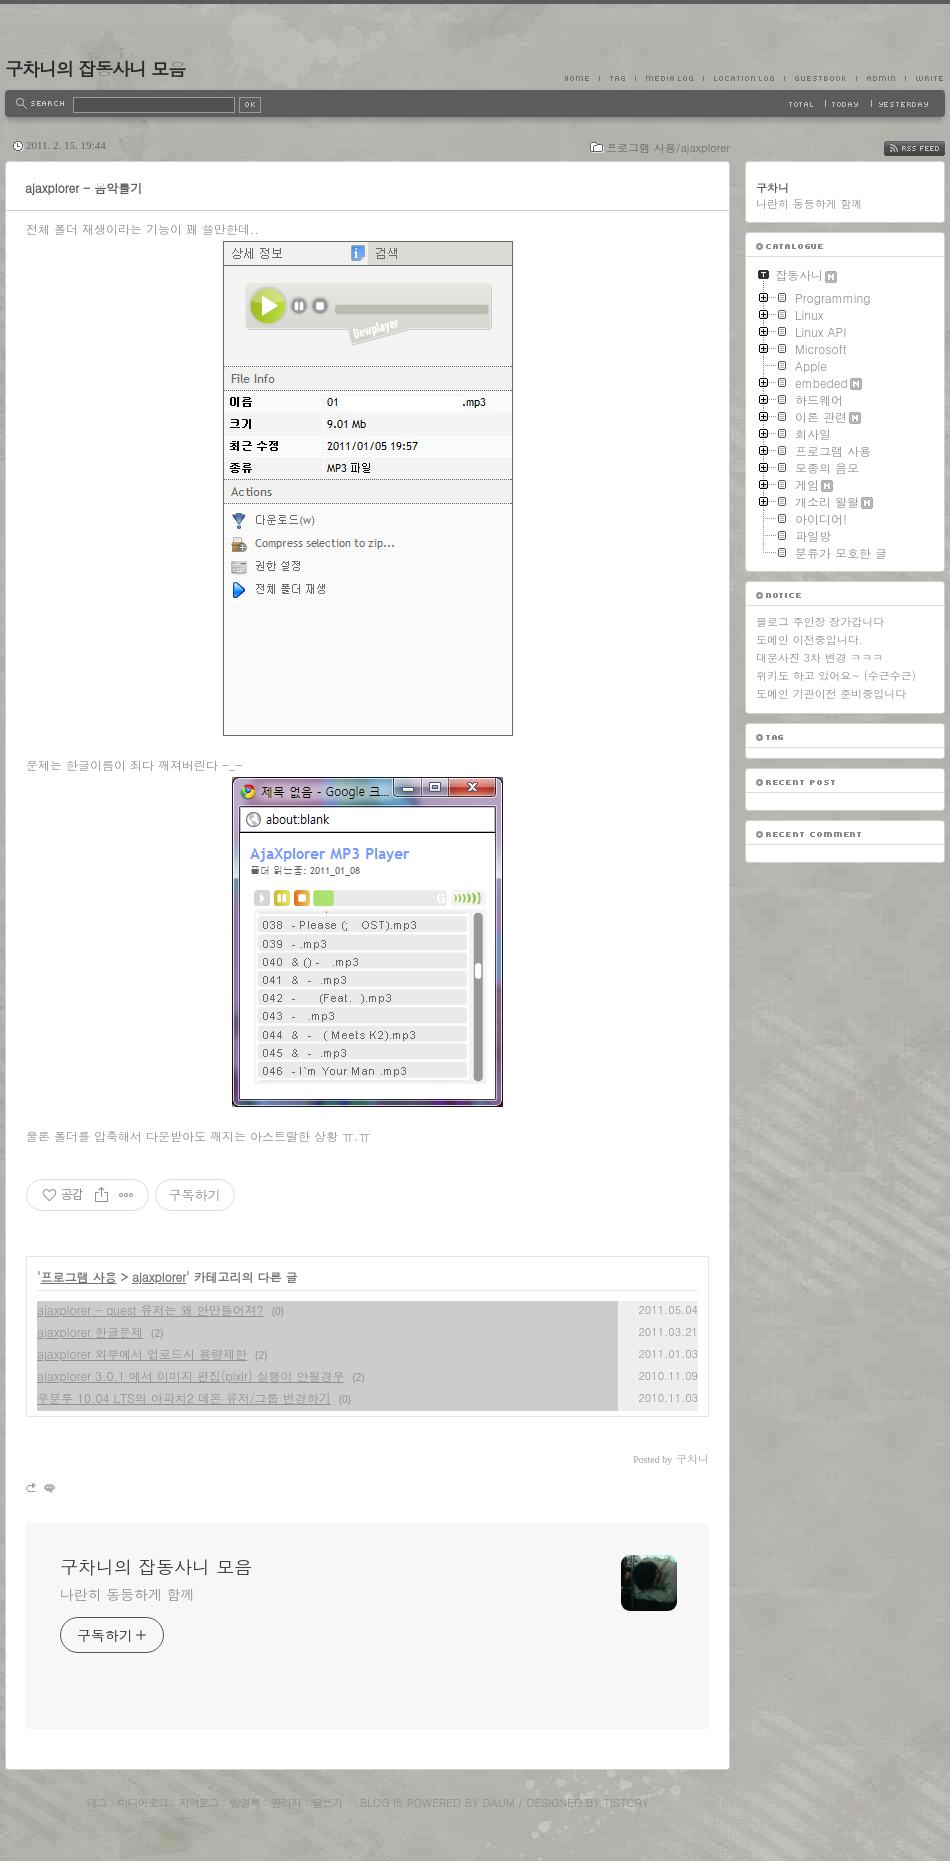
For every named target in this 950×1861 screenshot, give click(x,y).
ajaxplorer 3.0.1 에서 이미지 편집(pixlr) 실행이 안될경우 (190, 1375)
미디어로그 (143, 1802)
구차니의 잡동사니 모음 (95, 68)
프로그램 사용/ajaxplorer (668, 147)
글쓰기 (327, 1802)
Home (582, 78)
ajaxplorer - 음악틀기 (83, 187)
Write (925, 78)
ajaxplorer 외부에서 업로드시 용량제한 (142, 1353)
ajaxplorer (159, 1276)
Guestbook (820, 78)
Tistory (626, 1802)
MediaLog (669, 78)
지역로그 (199, 1802)
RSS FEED (929, 148)
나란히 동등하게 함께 (127, 1594)
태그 (96, 1802)
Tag (617, 78)
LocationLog (743, 78)
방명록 (245, 1802)
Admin (880, 78)
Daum (499, 1802)
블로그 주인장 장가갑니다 (820, 621)
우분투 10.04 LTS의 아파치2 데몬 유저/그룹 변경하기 (184, 1397)
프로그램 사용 (79, 1276)
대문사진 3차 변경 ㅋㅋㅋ (819, 657)
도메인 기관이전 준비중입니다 (831, 693)
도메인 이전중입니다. (809, 639)
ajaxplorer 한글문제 (90, 1331)
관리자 (286, 1802)
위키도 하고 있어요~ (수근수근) (836, 675)
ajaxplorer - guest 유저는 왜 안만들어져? (150, 1309)
